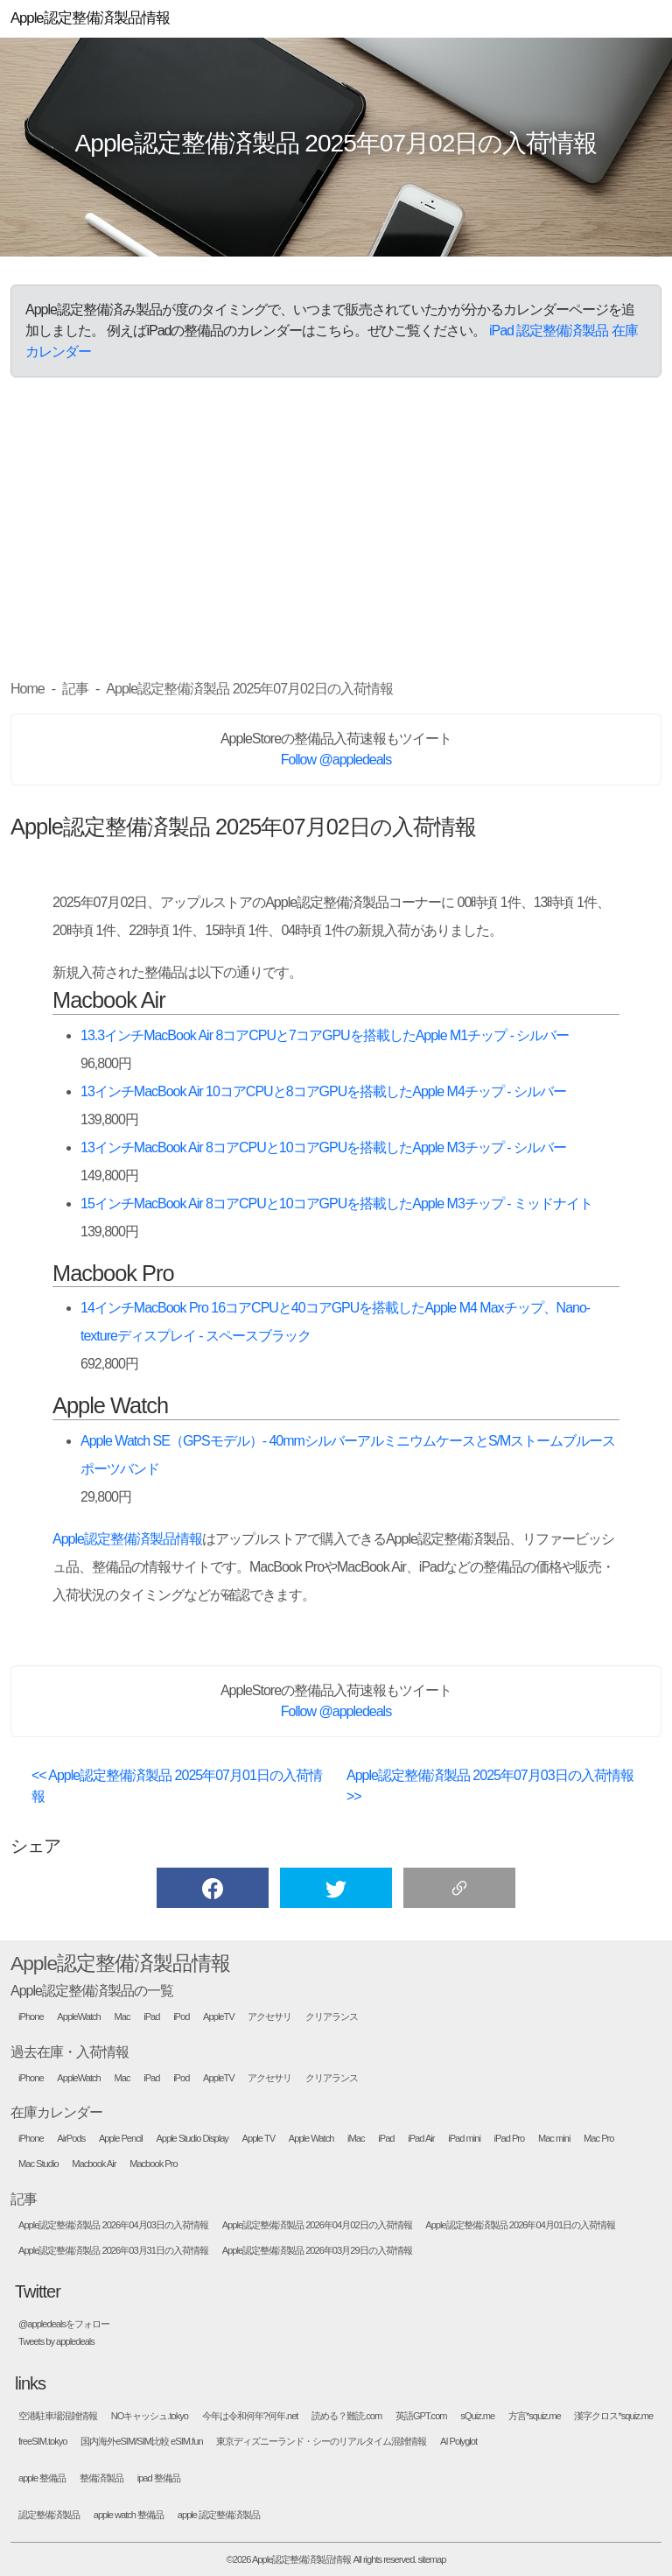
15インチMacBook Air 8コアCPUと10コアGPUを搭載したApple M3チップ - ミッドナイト (336, 1203)
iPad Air (421, 2138)
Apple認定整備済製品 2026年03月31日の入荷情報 (113, 2251)
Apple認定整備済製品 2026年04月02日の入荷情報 (317, 2225)
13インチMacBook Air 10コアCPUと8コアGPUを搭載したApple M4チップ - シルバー (323, 1091)
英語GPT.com (421, 2416)
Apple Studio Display (192, 2138)
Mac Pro (598, 2138)
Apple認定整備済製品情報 (127, 1538)
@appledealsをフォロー (63, 2324)
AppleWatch (79, 2017)
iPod (181, 2017)
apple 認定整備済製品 (219, 2515)
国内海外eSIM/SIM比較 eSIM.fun (141, 2441)
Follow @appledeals (336, 759)
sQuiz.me (477, 2416)
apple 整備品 (42, 2478)
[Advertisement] (336, 528)
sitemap (432, 2559)
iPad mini (464, 2138)
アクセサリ (269, 2017)
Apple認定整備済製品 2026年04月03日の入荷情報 (113, 2225)
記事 (23, 2199)
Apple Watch (311, 2138)
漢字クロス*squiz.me (613, 2416)
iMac (355, 2138)
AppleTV (218, 2017)
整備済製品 (101, 2478)
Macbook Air (94, 2164)
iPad (151, 2017)
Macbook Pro (153, 2164)
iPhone (31, 2017)
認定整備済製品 (49, 2515)
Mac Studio (38, 2164)
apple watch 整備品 (129, 2515)
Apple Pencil (121, 2138)
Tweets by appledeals (56, 2342)
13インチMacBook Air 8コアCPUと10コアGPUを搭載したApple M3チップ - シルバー (323, 1147)
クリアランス (331, 2017)
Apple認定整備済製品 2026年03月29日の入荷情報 (317, 2251)
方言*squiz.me (534, 2416)
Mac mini (554, 2138)
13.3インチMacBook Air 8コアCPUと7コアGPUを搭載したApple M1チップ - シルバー (324, 1035)
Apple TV (259, 2138)
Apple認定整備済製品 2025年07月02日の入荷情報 (336, 143)
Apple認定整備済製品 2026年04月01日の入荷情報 (520, 2225)
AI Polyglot (458, 2441)
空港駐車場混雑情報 (57, 2416)
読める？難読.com (347, 2416)
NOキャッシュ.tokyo (149, 2416)
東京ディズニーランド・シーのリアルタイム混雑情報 (321, 2441)
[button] (213, 1888)
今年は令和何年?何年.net (250, 2416)
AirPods (71, 2138)
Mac (122, 2017)
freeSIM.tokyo (42, 2441)
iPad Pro (509, 2138)
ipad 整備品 (158, 2478)
